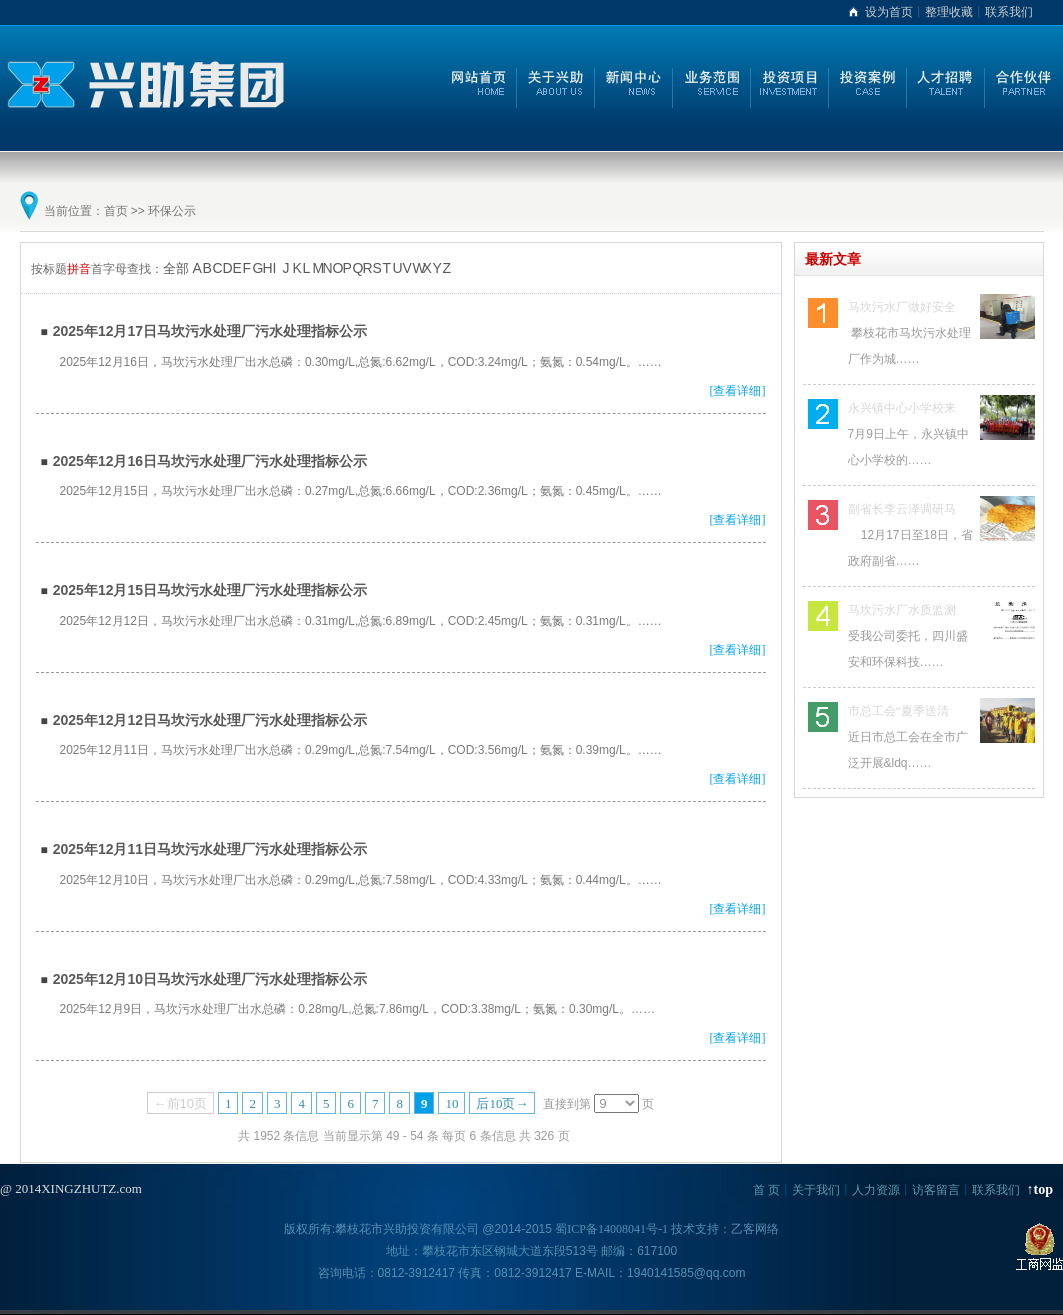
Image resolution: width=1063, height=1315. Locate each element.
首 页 (766, 1190)
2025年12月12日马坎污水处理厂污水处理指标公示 (210, 720)
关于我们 (816, 1190)
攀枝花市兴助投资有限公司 (407, 1229)
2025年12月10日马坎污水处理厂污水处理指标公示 (210, 979)
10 (451, 1103)
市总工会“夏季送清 (898, 711)
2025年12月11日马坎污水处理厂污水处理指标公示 (210, 849)
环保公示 (172, 211)
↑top (1040, 1189)
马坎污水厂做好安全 (902, 307)
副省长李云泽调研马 (902, 509)
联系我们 (1009, 12)
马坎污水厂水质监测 (902, 610)
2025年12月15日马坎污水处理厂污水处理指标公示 (210, 590)
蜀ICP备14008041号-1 (611, 1229)
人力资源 (876, 1190)
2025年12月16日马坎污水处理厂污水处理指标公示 (210, 461)
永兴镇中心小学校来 (902, 408)
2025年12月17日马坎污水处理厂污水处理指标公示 (210, 331)
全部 (176, 268)
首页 (116, 211)
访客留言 (936, 1190)
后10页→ (502, 1103)
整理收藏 (949, 12)
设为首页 (889, 12)
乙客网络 (755, 1229)
